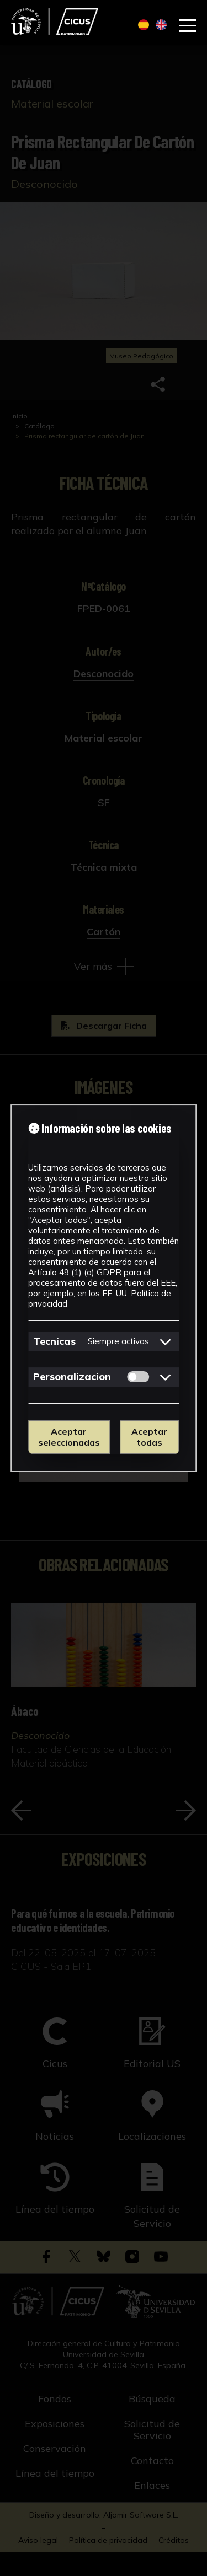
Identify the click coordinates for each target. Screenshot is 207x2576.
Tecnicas (54, 1341)
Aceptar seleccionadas (69, 1437)
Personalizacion (72, 1376)
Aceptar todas (149, 1437)
